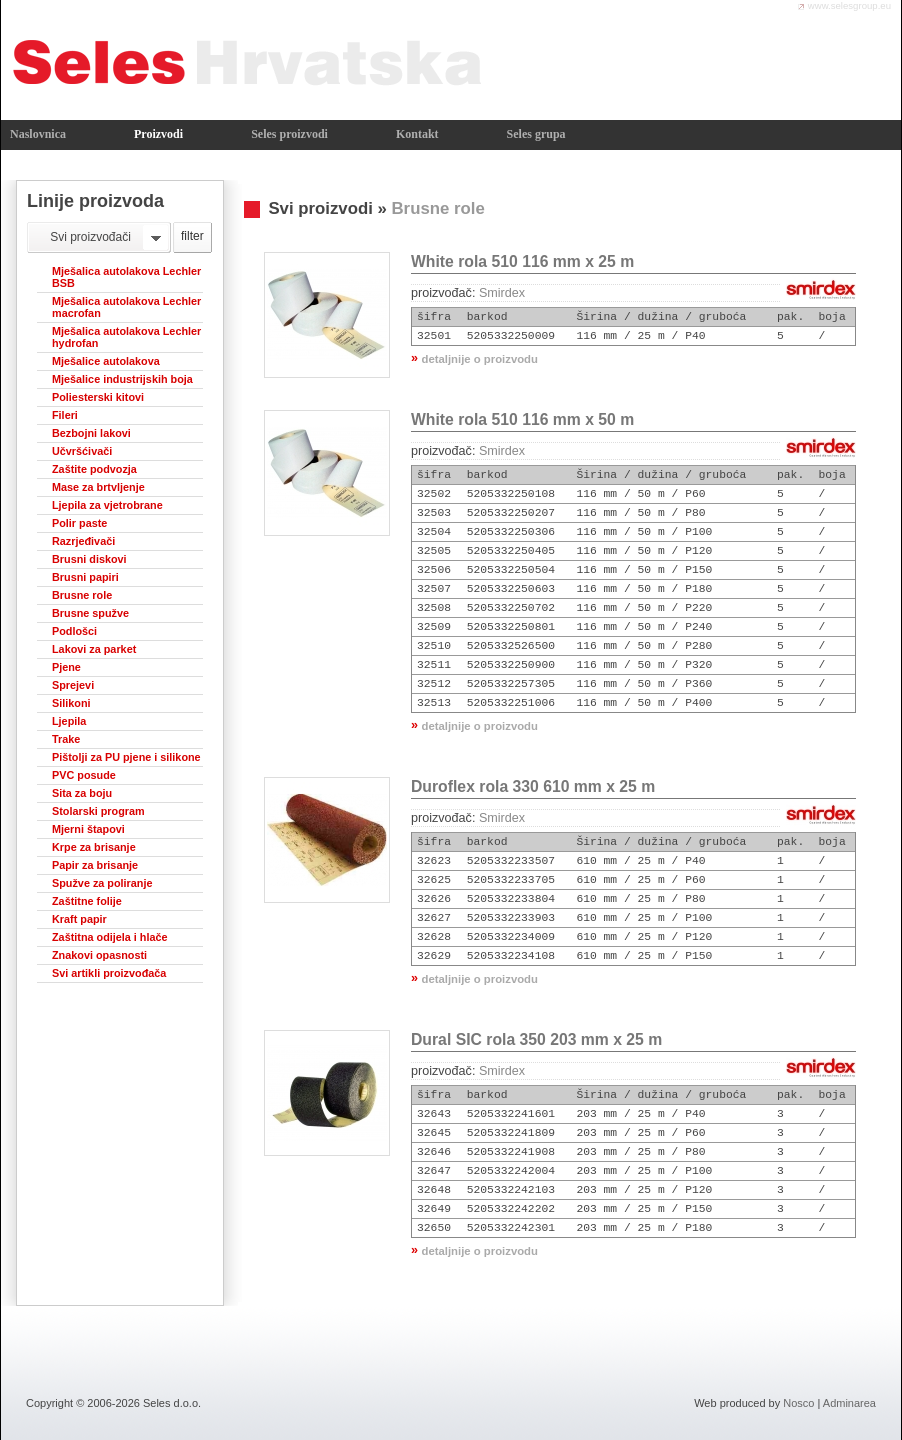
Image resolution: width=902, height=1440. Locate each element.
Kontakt (417, 134)
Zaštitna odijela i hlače (110, 937)
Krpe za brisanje (94, 847)
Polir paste (79, 523)
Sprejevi (73, 685)
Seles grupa (536, 134)
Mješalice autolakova (106, 361)
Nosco (798, 1403)
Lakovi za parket (94, 649)
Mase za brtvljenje (98, 487)
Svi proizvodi (320, 208)
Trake (66, 739)
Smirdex (502, 293)
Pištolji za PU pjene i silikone (126, 757)
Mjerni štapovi (88, 829)
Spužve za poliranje (102, 883)
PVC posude (84, 775)
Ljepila (69, 721)
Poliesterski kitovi (98, 397)
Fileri (65, 415)
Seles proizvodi (289, 134)
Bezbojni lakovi (91, 433)
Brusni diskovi (89, 559)
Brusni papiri (85, 577)
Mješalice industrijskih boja (122, 379)
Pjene (66, 667)
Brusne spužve (90, 613)
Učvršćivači (82, 451)
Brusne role (82, 595)
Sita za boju (82, 793)
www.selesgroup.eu (849, 5)
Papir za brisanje (95, 865)
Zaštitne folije (87, 901)
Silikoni (71, 703)
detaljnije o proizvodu (480, 359)
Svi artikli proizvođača (109, 973)
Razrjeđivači (83, 541)
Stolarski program (98, 811)
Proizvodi (158, 134)
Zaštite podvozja (94, 469)
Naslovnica (38, 134)
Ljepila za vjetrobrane (107, 505)
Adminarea (849, 1403)
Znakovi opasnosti (99, 955)
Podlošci (74, 631)
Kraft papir (79, 919)
